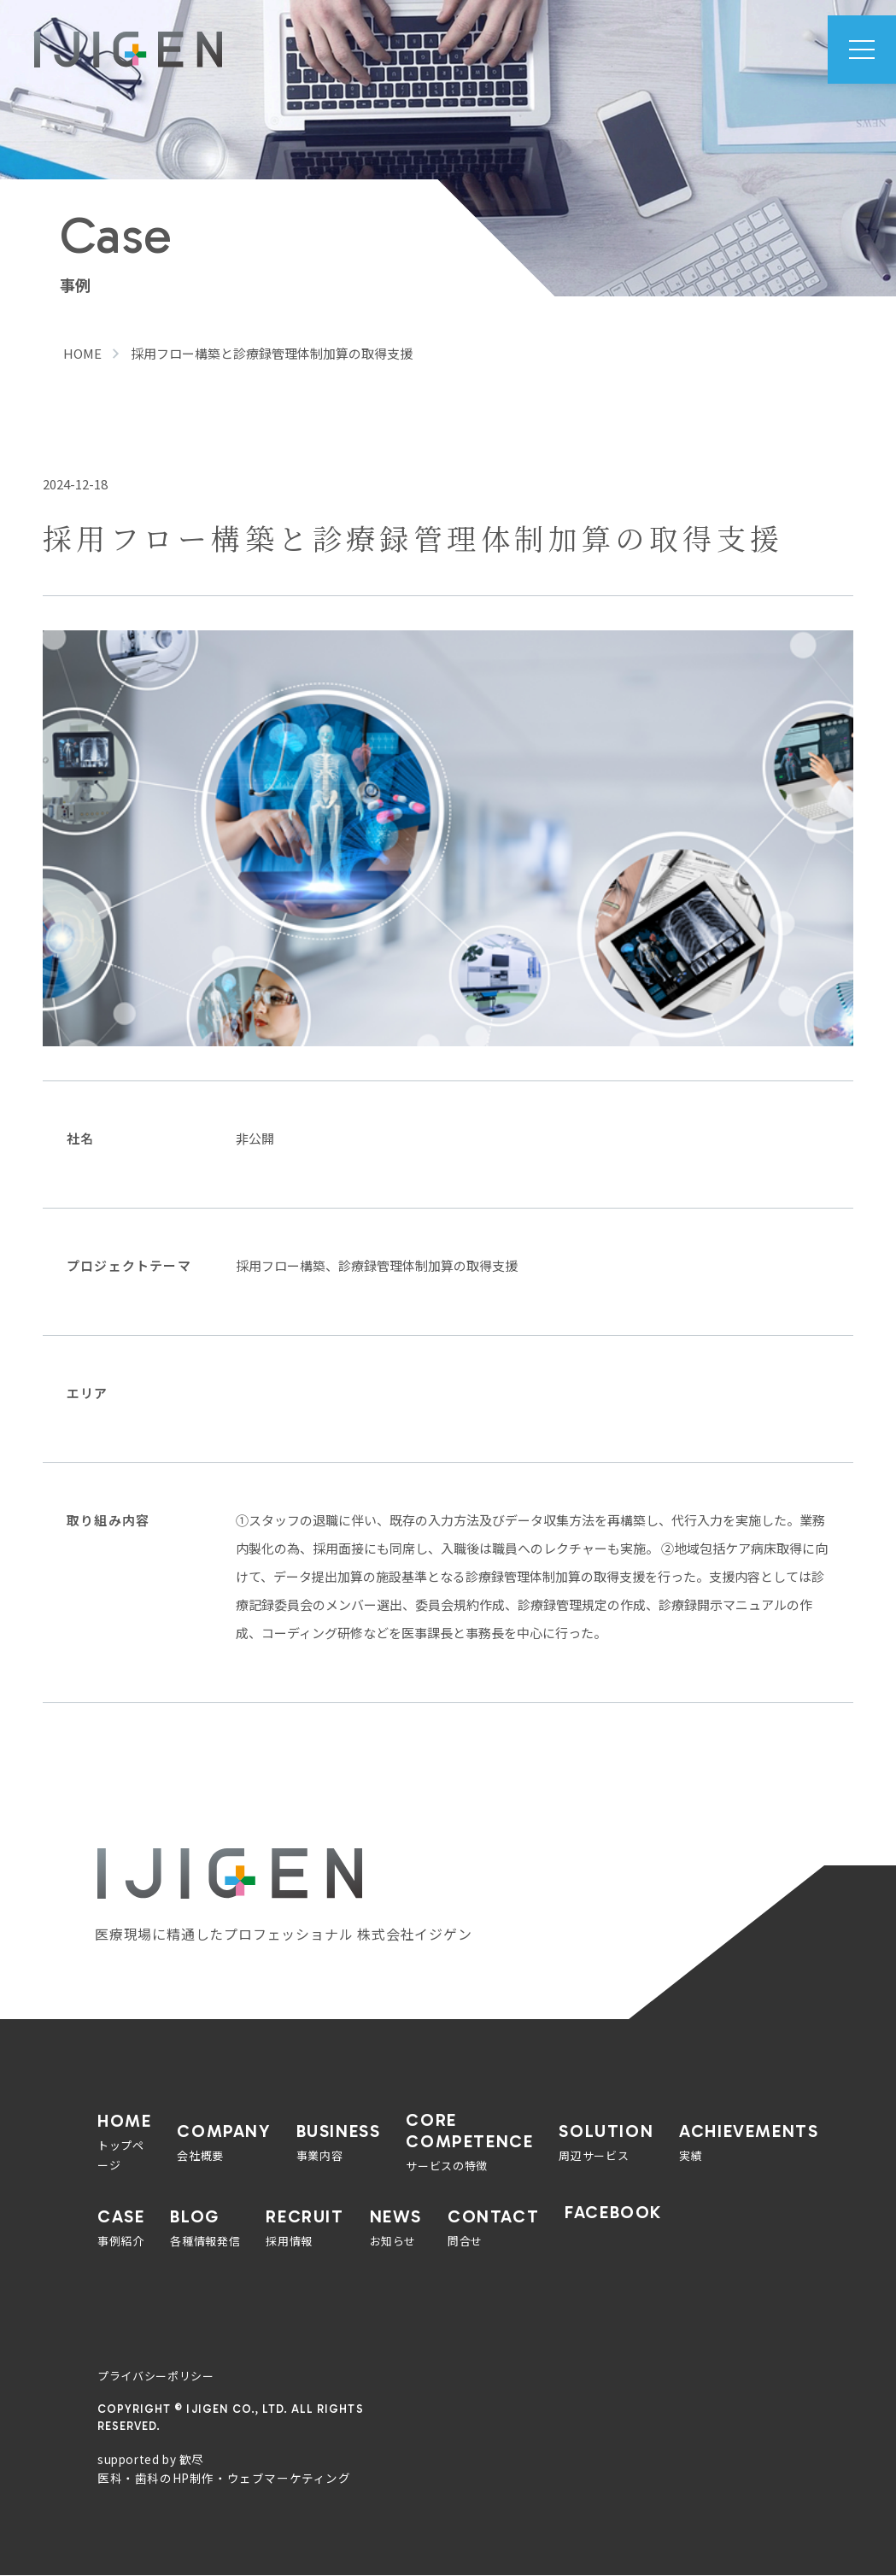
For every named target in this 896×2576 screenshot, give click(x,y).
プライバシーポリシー (155, 2376)
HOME (82, 353)
